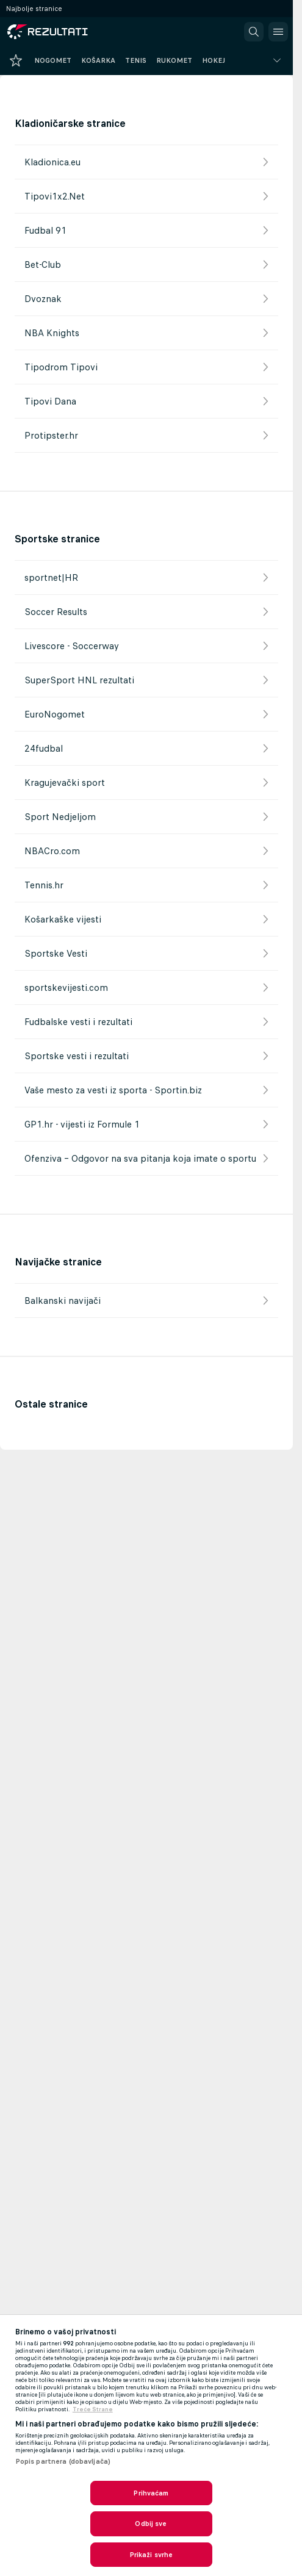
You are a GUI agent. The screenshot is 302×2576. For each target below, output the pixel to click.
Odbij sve (151, 2523)
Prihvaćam (150, 2493)
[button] (254, 31)
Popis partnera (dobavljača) (62, 2461)
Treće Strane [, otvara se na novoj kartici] (93, 2409)
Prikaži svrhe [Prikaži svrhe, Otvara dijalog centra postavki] (151, 2554)
